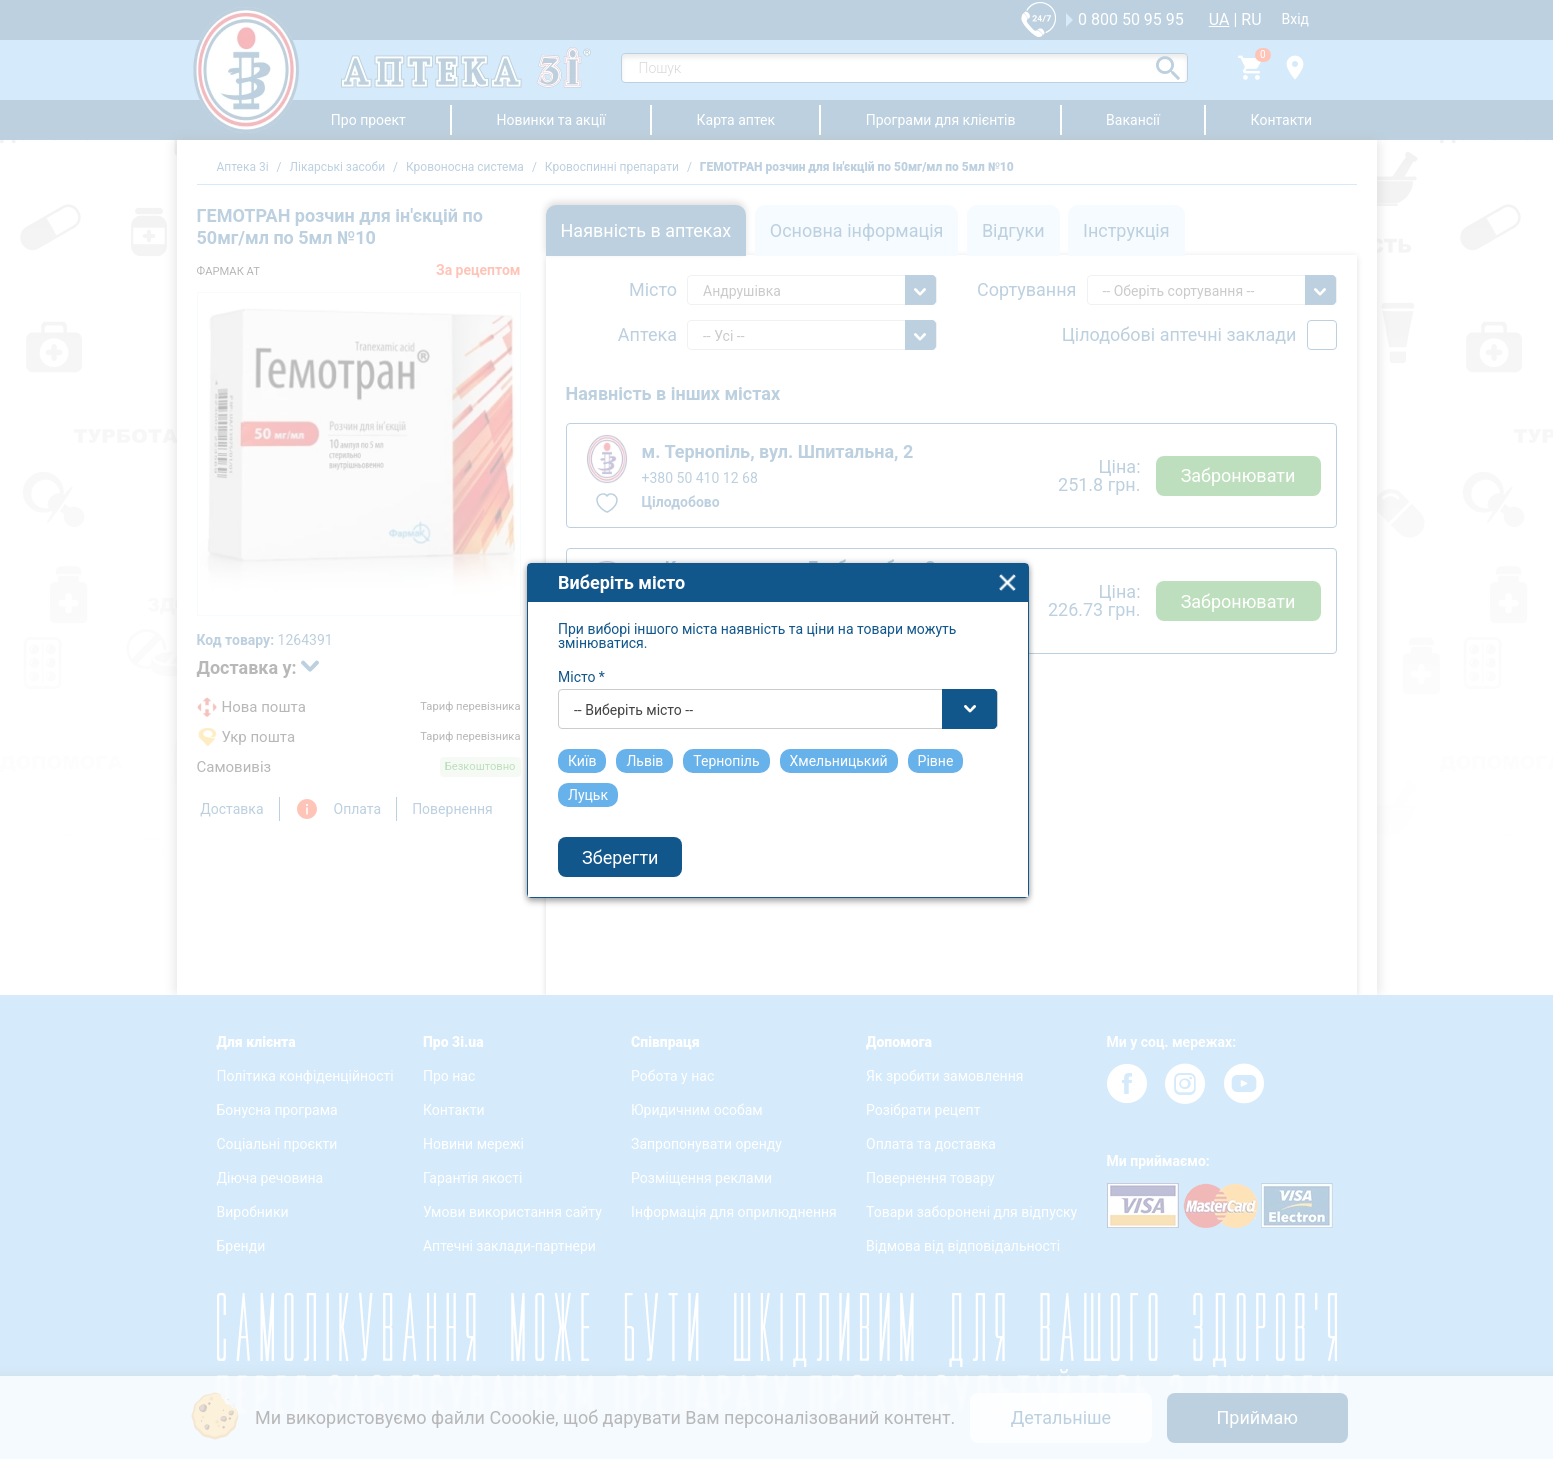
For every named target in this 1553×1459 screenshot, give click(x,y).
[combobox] (778, 694)
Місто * (581, 662)
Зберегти (620, 841)
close (1007, 567)
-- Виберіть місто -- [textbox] (633, 695)
